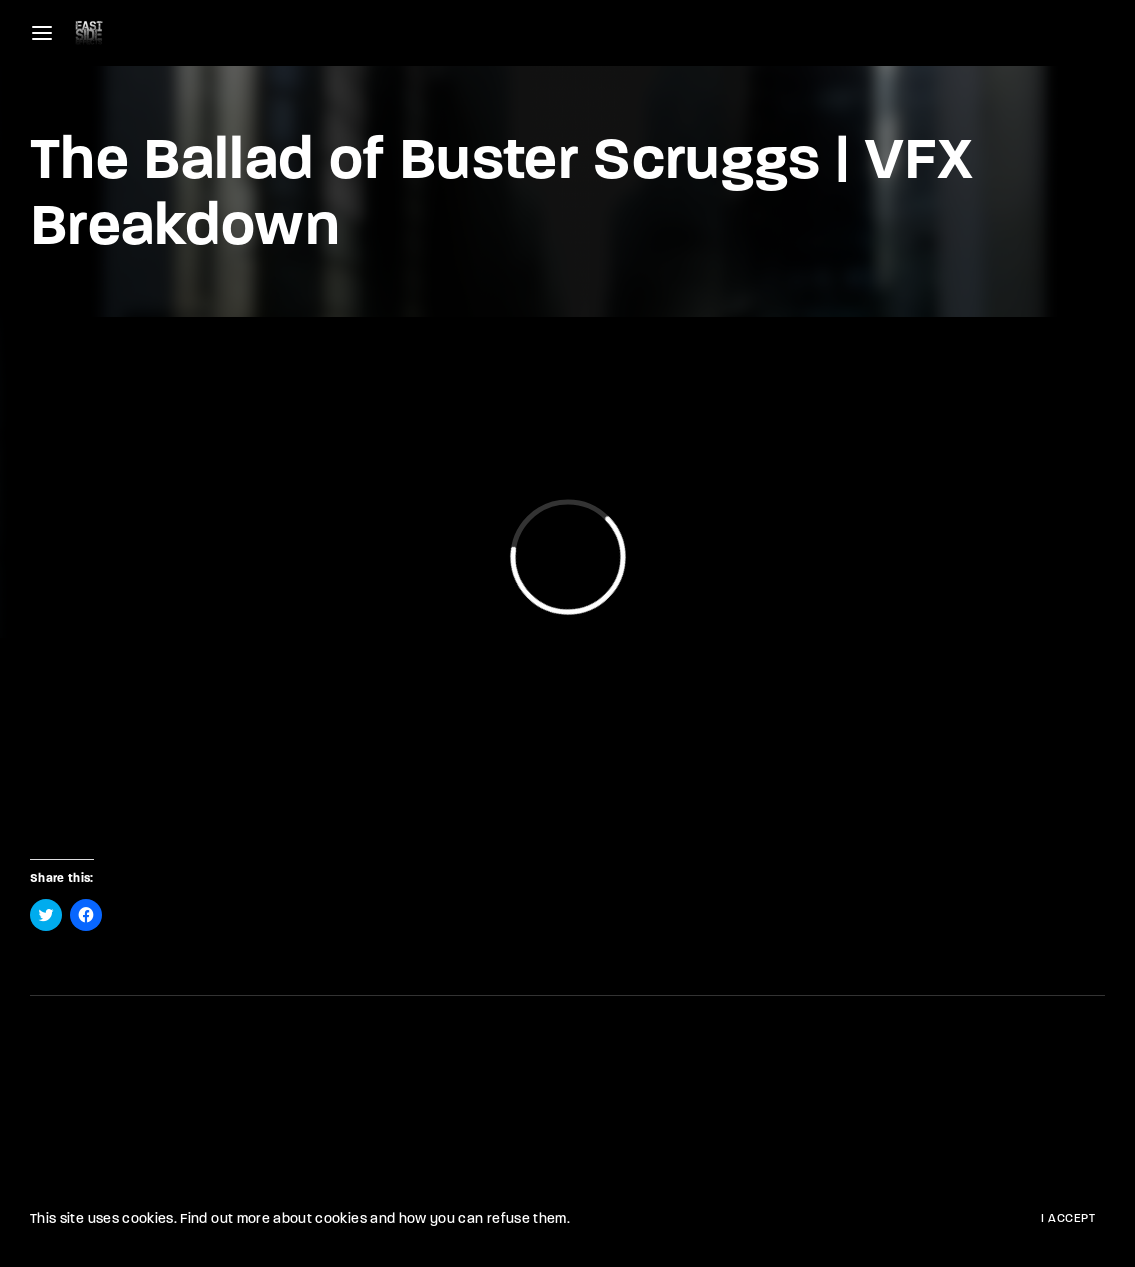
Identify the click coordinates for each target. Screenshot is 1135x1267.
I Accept (1068, 1219)
